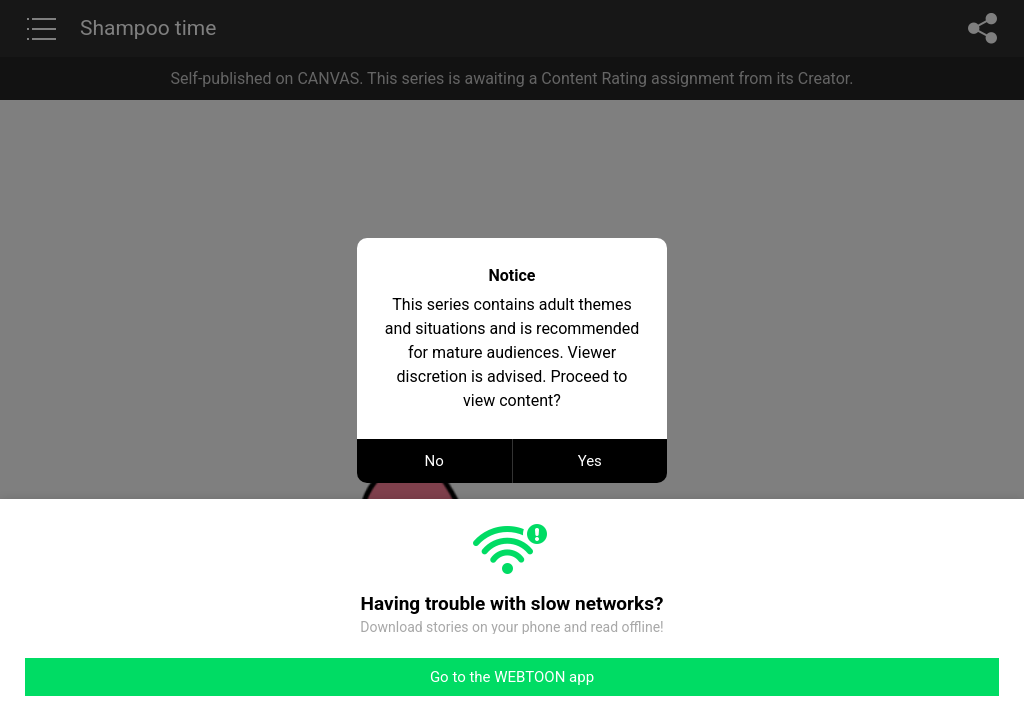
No (434, 461)
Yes (590, 461)
